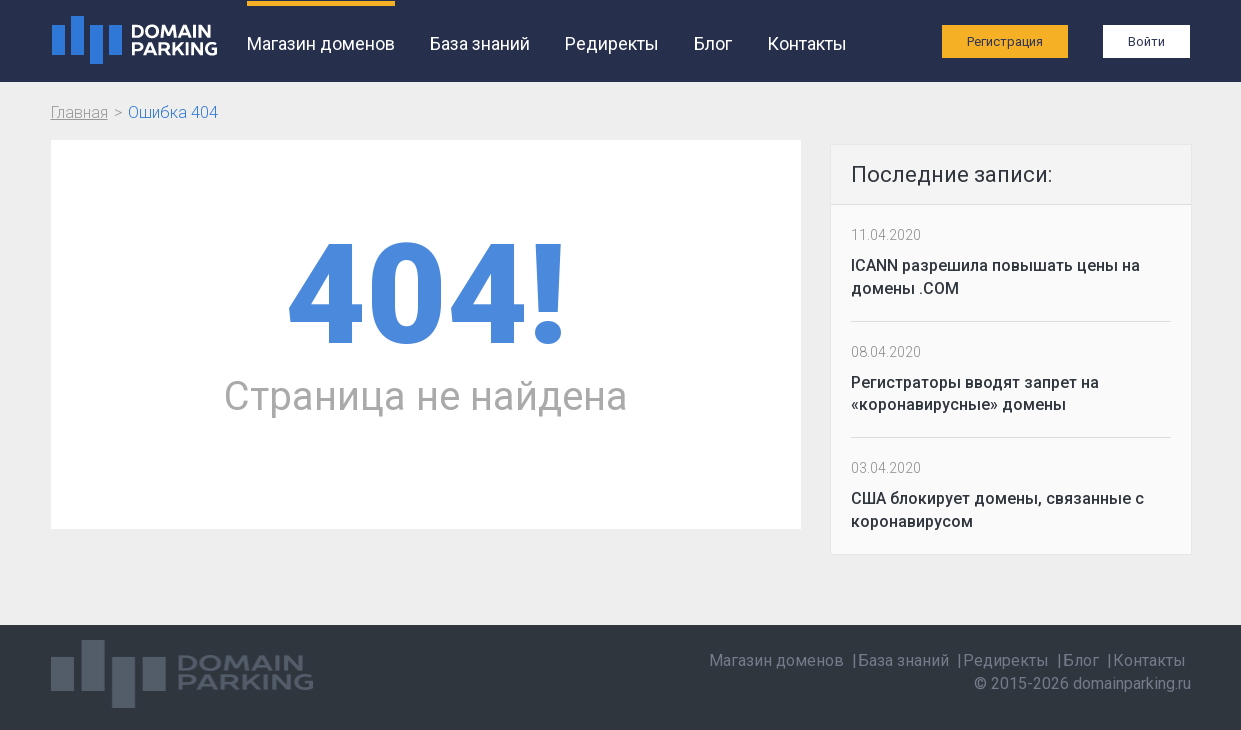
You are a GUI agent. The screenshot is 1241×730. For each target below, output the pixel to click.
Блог (713, 43)
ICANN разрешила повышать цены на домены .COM (995, 277)
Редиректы (612, 43)
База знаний (480, 43)
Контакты (807, 43)
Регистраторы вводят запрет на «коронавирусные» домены (975, 394)
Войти (1146, 41)
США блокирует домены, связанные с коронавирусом (997, 510)
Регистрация (1005, 41)
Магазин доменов (321, 43)
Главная (79, 112)
